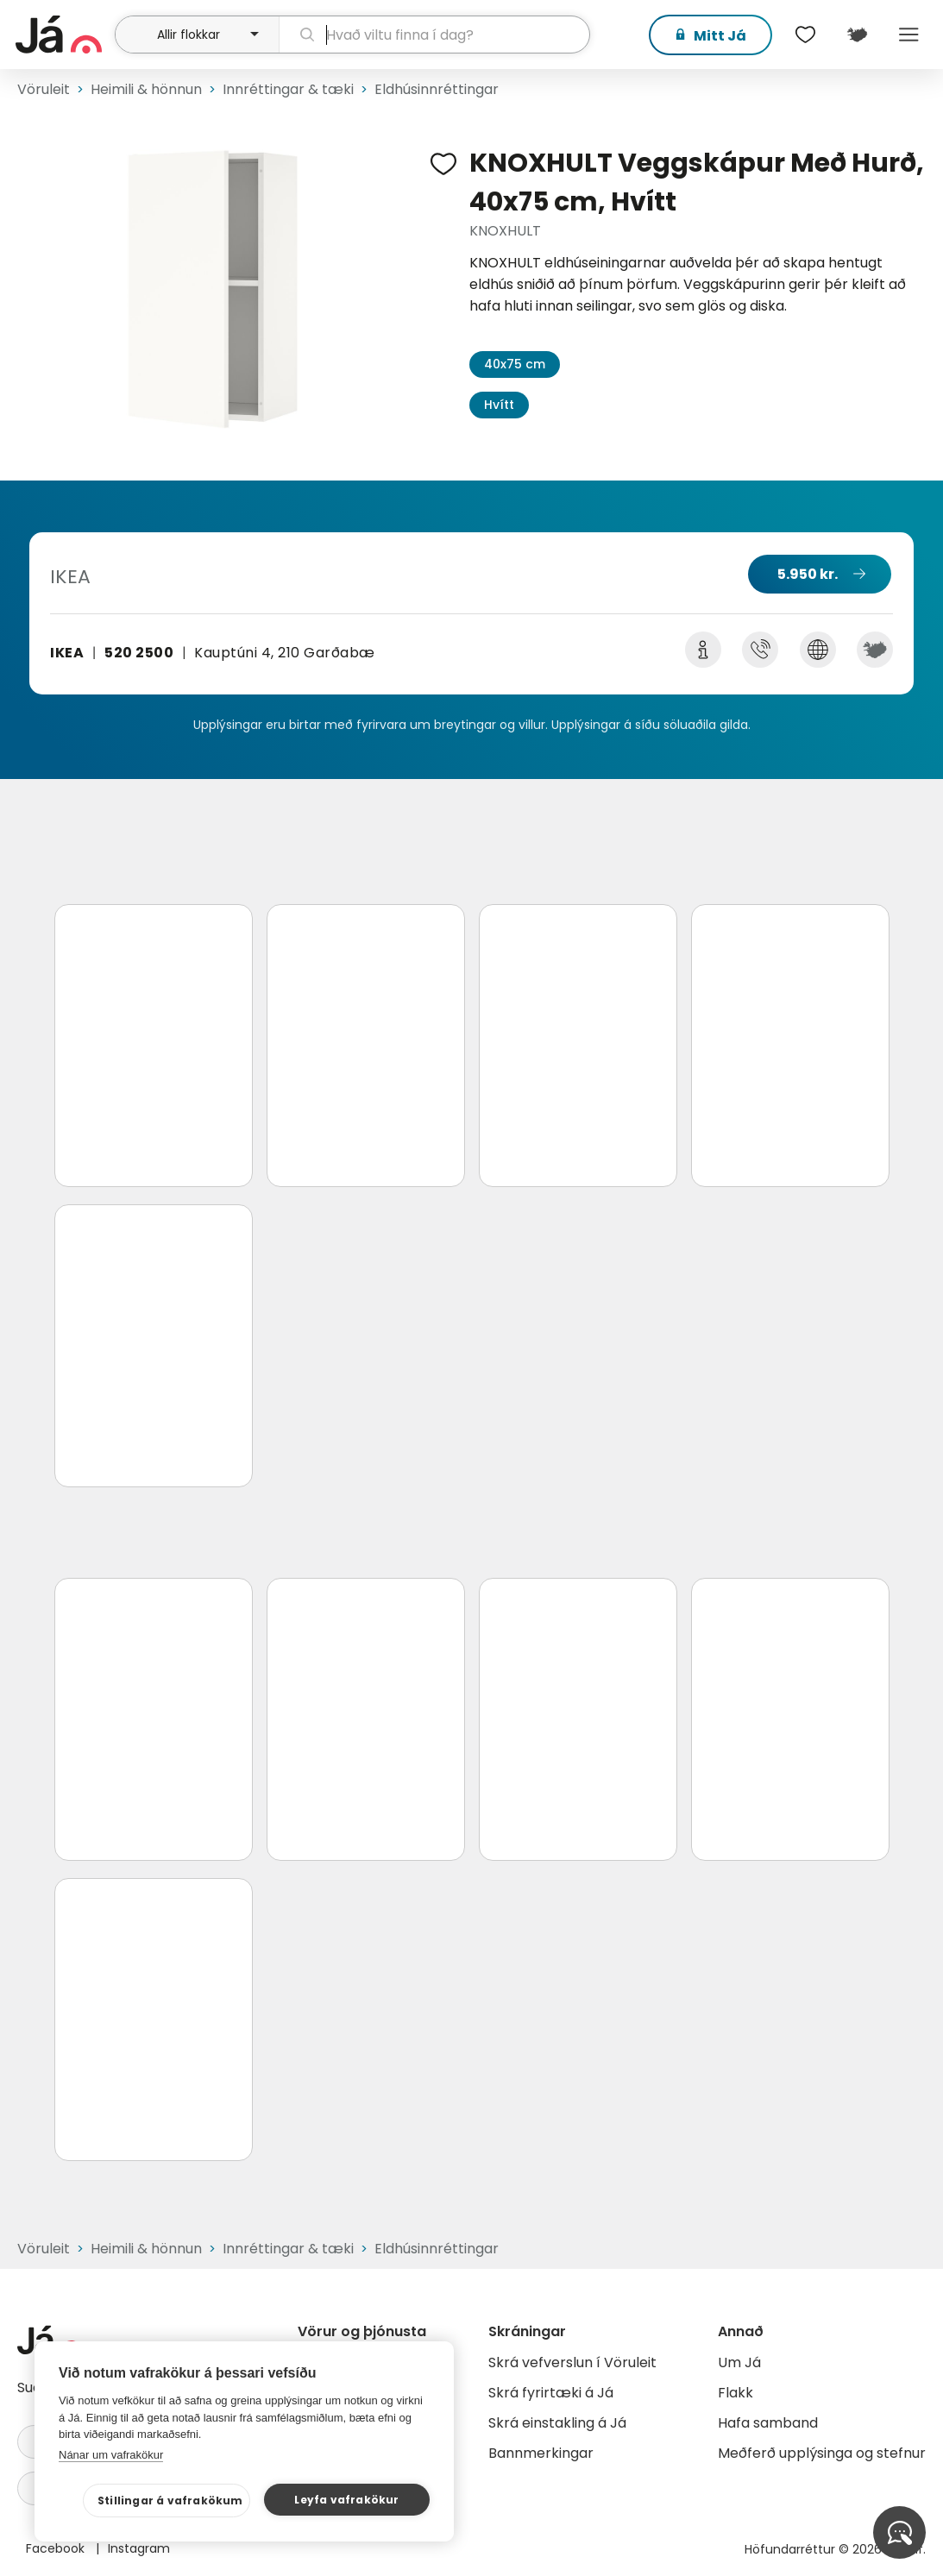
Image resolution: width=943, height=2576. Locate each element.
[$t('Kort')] (857, 34)
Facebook (57, 2548)
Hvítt (499, 404)
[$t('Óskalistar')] (805, 34)
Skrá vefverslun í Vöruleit (572, 2362)
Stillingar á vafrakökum (170, 2500)
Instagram (139, 2548)
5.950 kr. (807, 574)
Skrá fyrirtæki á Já (550, 2393)
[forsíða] (63, 34)
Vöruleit (43, 89)
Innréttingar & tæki (288, 89)
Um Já (739, 2362)
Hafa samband (768, 2423)
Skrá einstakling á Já (557, 2423)
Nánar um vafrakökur (111, 2454)
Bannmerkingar (541, 2453)
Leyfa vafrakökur (346, 2499)
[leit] (434, 34)
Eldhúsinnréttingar (436, 89)
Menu (908, 34)
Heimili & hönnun (146, 89)
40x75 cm (514, 364)
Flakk (735, 2393)
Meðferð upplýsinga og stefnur (822, 2453)
